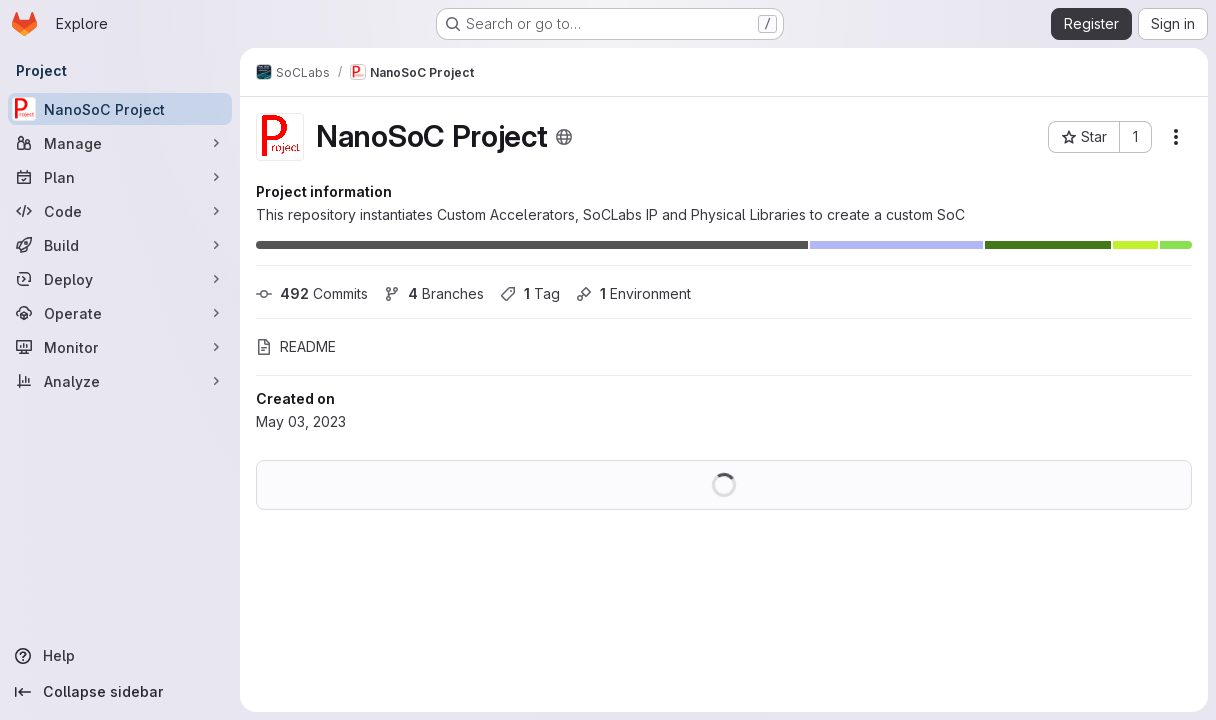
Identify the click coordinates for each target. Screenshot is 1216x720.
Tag (530, 293)
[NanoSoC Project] (120, 109)
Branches (434, 293)
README (296, 346)
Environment (633, 293)
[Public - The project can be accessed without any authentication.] (564, 137)
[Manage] (120, 143)
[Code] (120, 211)
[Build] (120, 245)
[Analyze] (120, 381)
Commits (312, 293)
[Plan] (120, 177)
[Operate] (120, 313)
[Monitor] (120, 347)
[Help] (120, 656)
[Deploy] (120, 279)
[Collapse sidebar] (120, 692)
